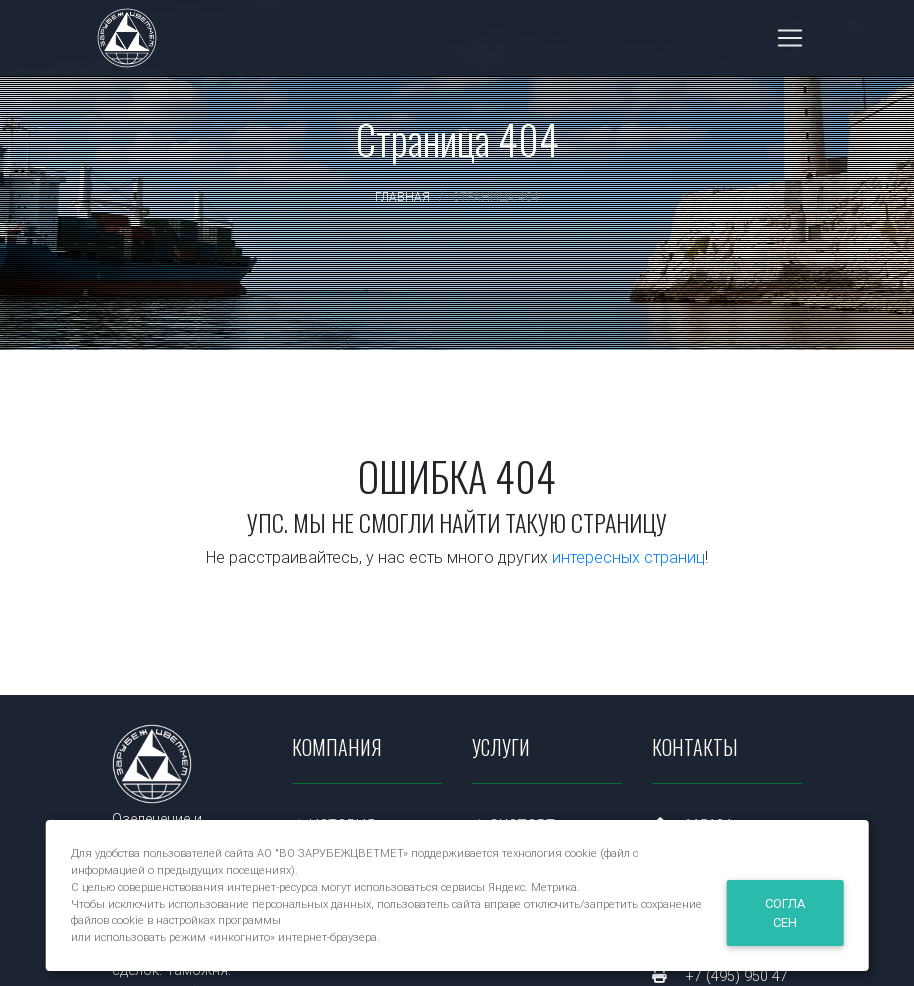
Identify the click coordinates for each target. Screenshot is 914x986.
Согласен (785, 913)
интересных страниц (628, 557)
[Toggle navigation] (790, 42)
